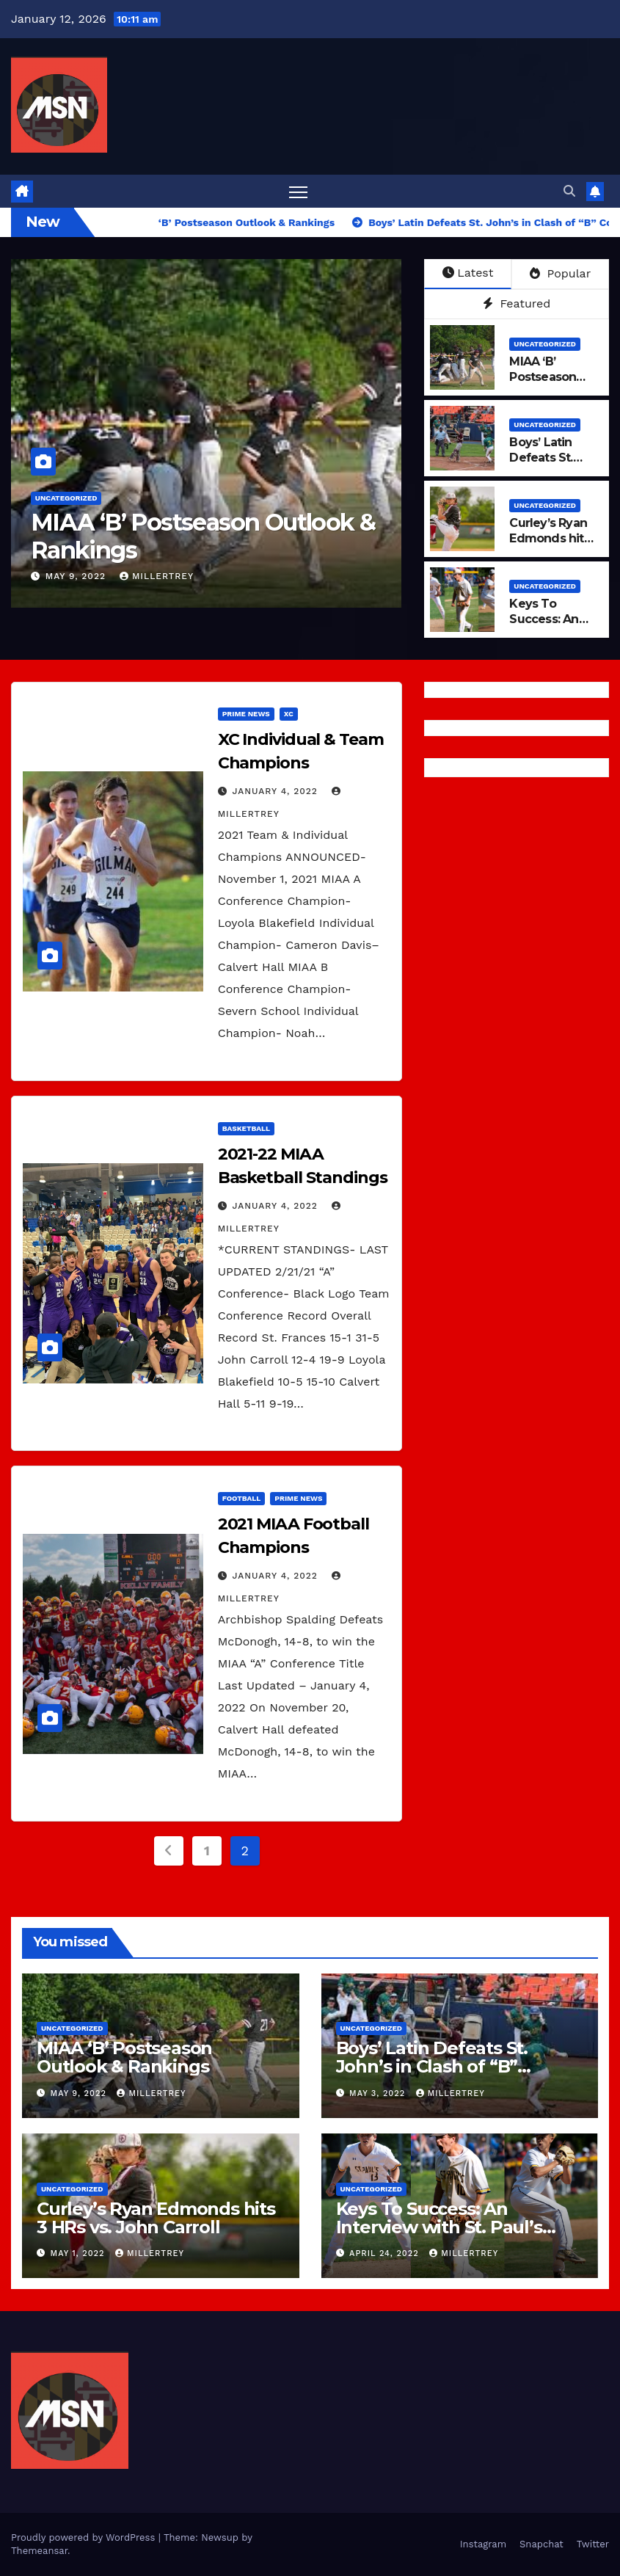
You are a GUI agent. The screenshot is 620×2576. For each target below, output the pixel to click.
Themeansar (39, 2550)
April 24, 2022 (385, 2253)
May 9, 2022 (77, 576)
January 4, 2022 (277, 791)
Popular (560, 273)
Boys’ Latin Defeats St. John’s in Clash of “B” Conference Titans (432, 2066)
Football (241, 1498)
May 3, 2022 (379, 2093)
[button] (569, 191)
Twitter (593, 2544)
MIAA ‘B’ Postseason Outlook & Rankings (203, 536)
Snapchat (541, 2544)
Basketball (246, 1128)
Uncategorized (66, 498)
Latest (467, 273)
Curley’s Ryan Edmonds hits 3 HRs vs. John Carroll (550, 545)
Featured (516, 303)
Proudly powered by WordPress (84, 2537)
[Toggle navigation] (298, 191)
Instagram (483, 2544)
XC (288, 714)
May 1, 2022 (79, 2253)
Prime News (246, 714)
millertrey (157, 576)
